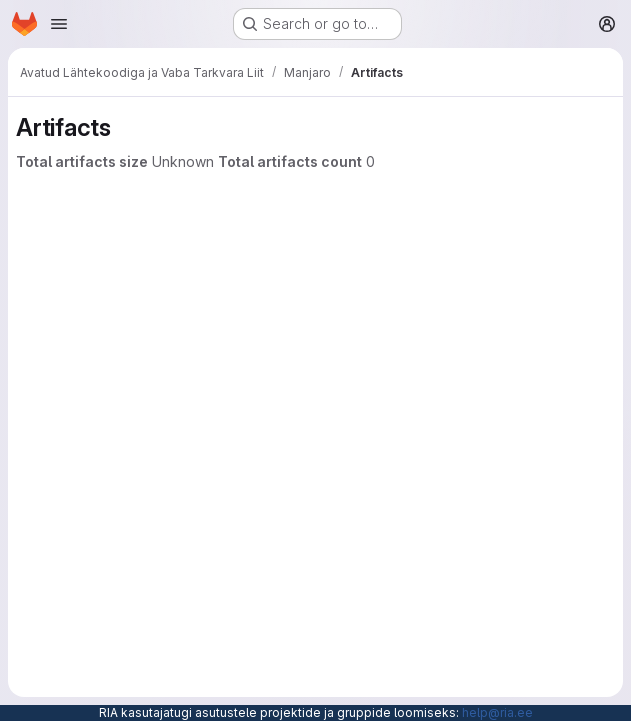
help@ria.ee (497, 712)
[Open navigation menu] (59, 24)
